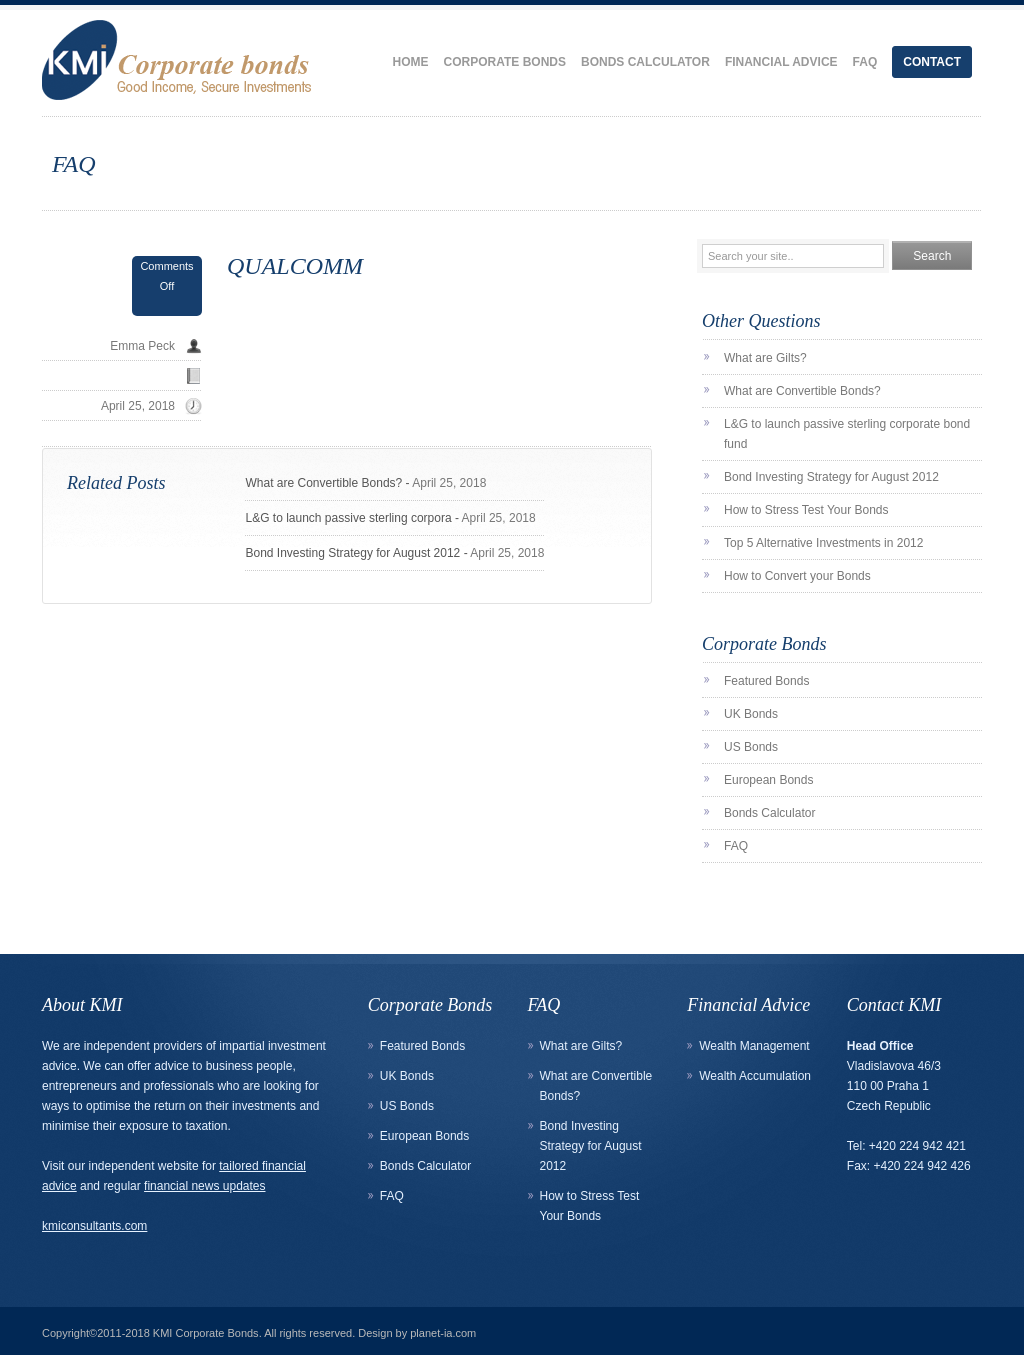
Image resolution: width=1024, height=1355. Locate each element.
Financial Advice (781, 62)
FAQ (865, 62)
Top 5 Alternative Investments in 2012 (823, 543)
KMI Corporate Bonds (206, 1333)
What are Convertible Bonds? (323, 483)
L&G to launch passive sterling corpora (348, 518)
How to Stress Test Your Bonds (806, 510)
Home (411, 62)
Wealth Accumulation (755, 1076)
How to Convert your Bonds (797, 576)
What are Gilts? (765, 358)
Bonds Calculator (645, 62)
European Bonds (768, 780)
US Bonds (751, 747)
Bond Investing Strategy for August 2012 (352, 553)
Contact (932, 62)
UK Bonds (751, 714)
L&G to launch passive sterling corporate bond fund (847, 434)
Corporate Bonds (505, 62)
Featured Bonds (766, 681)
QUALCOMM (295, 266)
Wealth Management (754, 1046)
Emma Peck (142, 346)
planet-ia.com (443, 1333)
